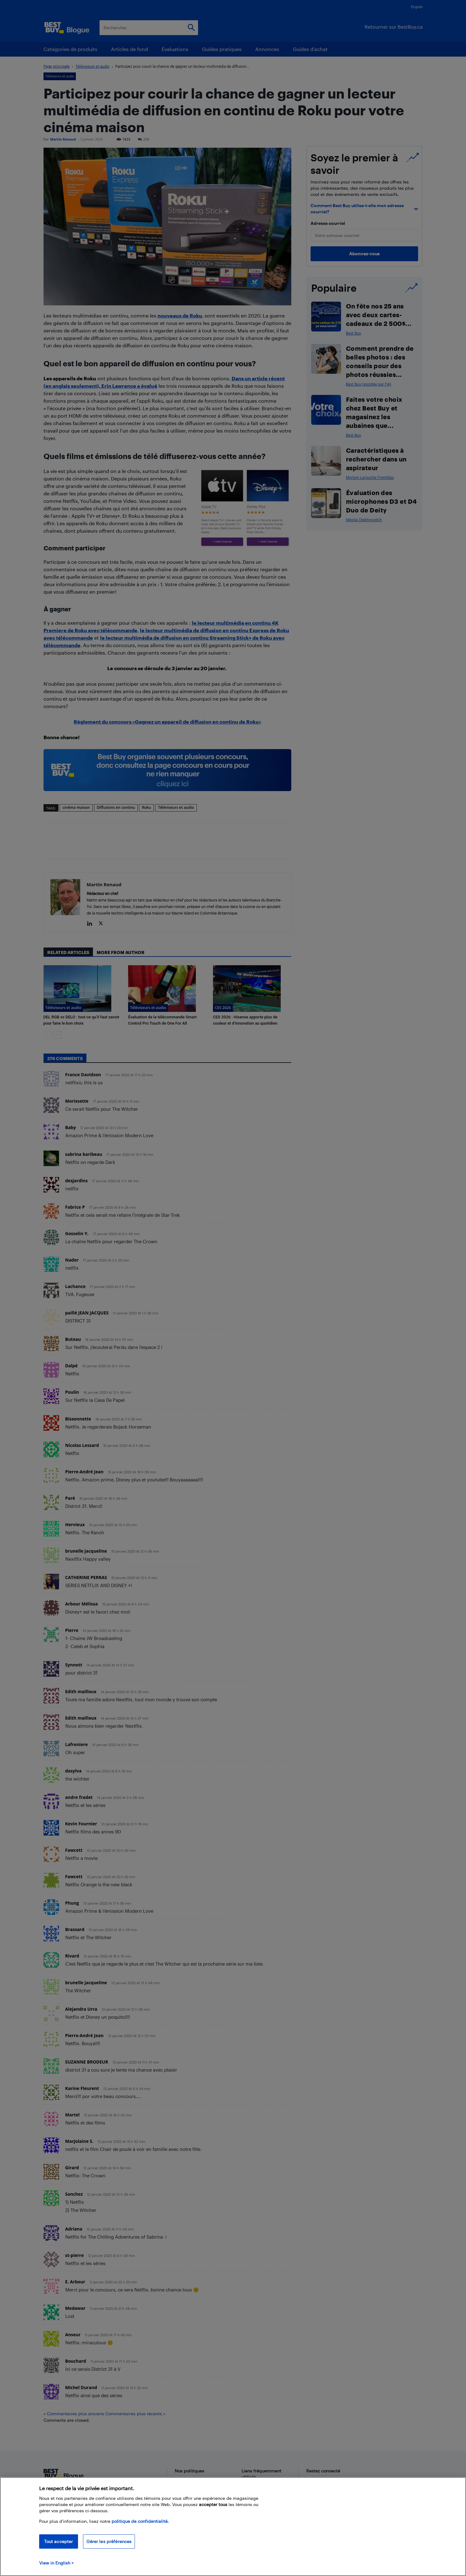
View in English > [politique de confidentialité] (56, 2562)
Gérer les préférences (109, 2541)
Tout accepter (58, 2541)
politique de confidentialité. (140, 2521)
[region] (233, 2526)
